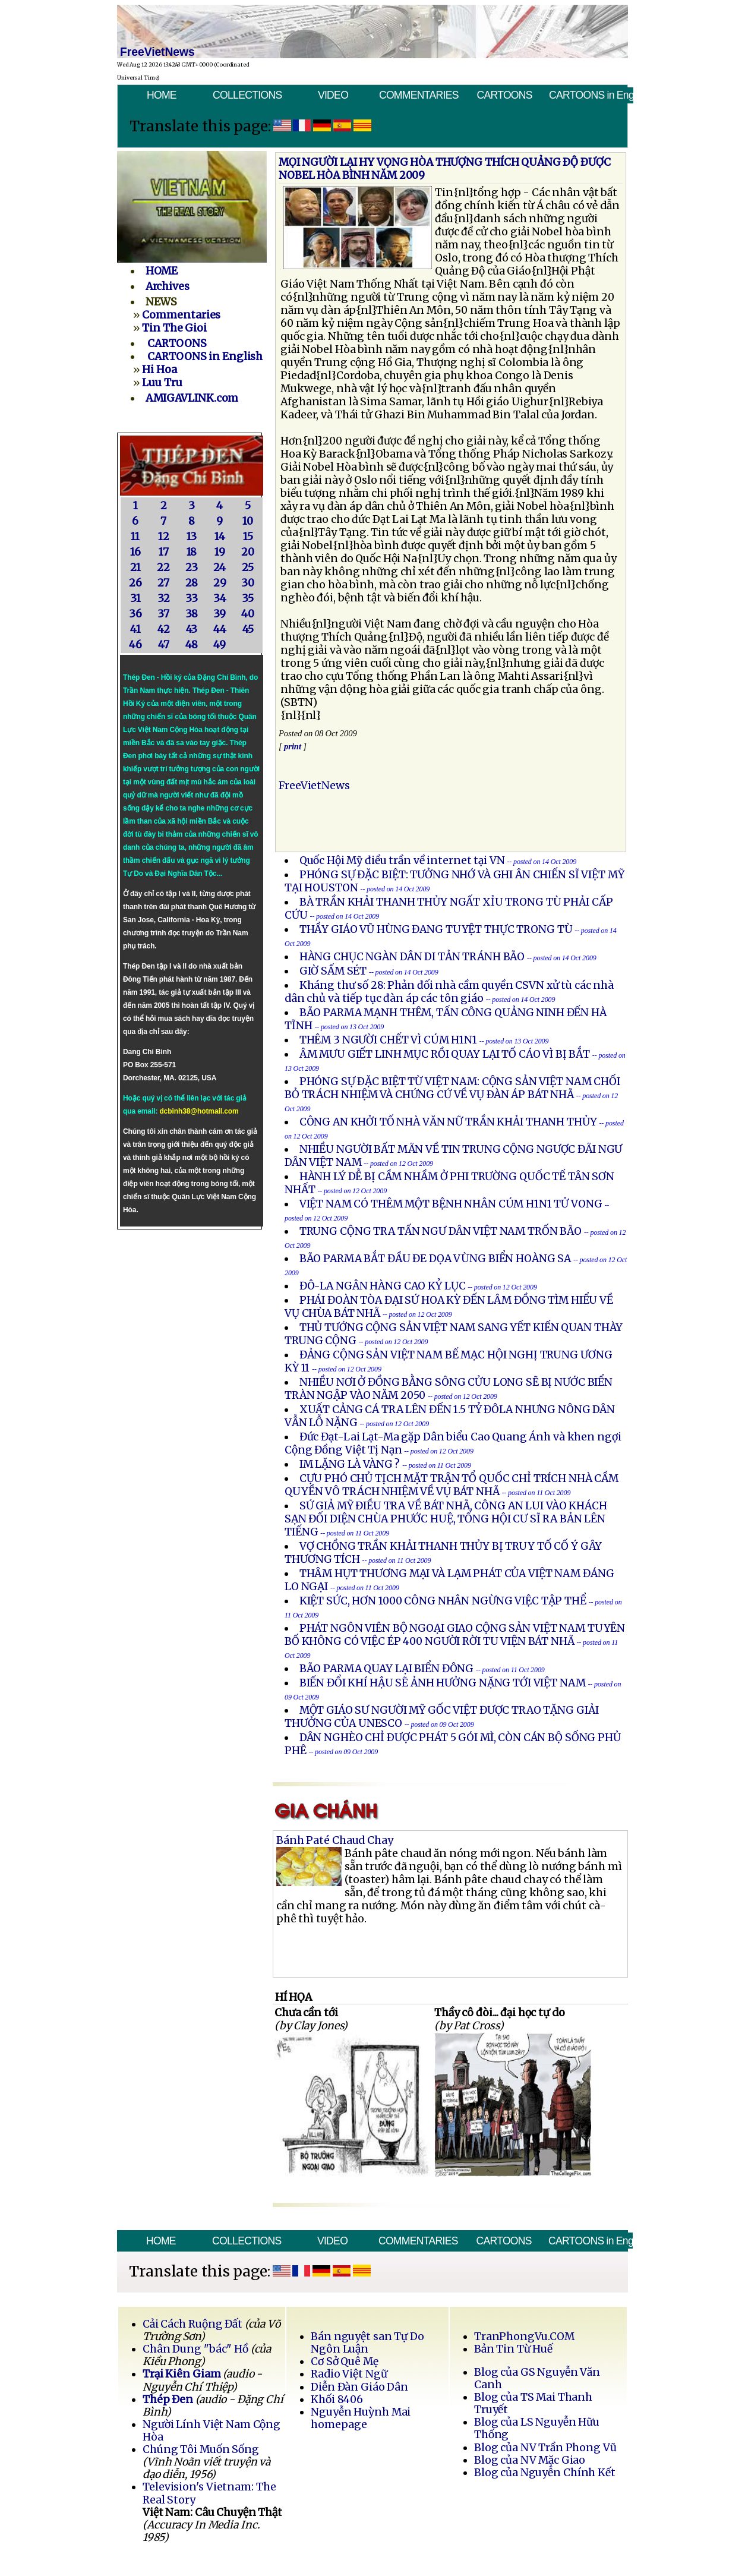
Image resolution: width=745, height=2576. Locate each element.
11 (135, 536)
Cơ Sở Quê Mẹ (344, 2361)
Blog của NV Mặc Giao (530, 2460)
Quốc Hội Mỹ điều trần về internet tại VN (402, 860)
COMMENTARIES (419, 95)
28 (191, 582)
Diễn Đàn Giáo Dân (359, 2387)
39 (219, 613)
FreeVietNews (314, 785)
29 (219, 582)
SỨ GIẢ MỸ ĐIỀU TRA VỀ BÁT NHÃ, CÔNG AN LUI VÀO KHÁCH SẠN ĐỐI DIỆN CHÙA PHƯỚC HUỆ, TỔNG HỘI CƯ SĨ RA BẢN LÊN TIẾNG (446, 1518)
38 (191, 613)
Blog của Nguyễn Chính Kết (544, 2472)
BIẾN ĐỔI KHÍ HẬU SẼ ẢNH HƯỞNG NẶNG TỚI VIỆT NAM (442, 1682)
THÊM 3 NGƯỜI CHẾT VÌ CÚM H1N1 (388, 1039)
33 (191, 598)
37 (163, 613)
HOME (161, 95)
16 (135, 552)
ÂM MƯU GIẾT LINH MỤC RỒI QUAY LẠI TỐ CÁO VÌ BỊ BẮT (445, 1054)
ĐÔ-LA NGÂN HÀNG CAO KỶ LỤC (382, 1285)
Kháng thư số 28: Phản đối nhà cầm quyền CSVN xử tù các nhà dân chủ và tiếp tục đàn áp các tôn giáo (449, 992)
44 (219, 629)
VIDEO (333, 95)
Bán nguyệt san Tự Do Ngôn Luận (367, 2343)
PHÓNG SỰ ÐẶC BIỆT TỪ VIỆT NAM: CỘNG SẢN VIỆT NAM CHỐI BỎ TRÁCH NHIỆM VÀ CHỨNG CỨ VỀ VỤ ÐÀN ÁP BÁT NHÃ (452, 1088)
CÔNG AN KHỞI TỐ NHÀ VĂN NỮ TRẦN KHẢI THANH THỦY (448, 1121)
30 (247, 582)
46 (135, 644)
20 (247, 552)
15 (248, 536)
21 (135, 567)
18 (192, 552)
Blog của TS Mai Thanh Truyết (533, 2403)
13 (192, 536)
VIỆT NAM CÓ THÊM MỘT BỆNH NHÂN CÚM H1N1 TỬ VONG (450, 1203)
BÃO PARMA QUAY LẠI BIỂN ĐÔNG (386, 1668)
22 (163, 567)
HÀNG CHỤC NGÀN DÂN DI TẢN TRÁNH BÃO (412, 956)
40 (247, 613)
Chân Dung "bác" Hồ (195, 2349)
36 (135, 613)
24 (219, 567)
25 (248, 567)
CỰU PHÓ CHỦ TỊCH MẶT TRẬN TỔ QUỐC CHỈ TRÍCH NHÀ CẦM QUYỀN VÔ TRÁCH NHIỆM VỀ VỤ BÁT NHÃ (451, 1485)
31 (135, 598)
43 (192, 629)
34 (219, 598)
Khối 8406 (337, 2399)
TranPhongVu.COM (524, 2336)
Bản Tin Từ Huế (513, 2349)
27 (163, 582)
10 (247, 521)
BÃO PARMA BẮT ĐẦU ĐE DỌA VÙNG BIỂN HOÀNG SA (435, 1258)
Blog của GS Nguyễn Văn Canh (537, 2378)
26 (135, 582)
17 (164, 552)
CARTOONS (504, 95)
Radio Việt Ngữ (349, 2373)
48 (191, 644)
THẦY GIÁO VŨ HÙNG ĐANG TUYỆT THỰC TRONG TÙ (436, 929)
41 (135, 629)
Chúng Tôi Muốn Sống (201, 2449)
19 (219, 552)
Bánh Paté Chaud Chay (334, 1840)
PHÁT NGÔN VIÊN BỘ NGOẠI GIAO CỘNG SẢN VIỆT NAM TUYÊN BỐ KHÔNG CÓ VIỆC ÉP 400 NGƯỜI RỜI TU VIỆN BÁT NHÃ (455, 1635)
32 (163, 598)
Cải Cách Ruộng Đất (192, 2324)
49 (219, 644)
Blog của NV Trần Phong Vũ (545, 2447)
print (292, 746)
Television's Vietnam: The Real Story (209, 2493)
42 (163, 629)
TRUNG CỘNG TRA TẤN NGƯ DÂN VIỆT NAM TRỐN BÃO (440, 1231)
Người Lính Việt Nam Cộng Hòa (211, 2430)
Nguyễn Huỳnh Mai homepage (361, 2418)
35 (248, 598)
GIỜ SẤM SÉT (333, 971)
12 (163, 536)
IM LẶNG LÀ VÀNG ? (349, 1464)
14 (219, 536)
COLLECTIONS (247, 95)
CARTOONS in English (591, 95)
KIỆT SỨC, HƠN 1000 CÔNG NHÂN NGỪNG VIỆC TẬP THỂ (442, 1600)
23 (191, 567)
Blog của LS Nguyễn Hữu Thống (536, 2428)
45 (248, 629)
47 (163, 644)
